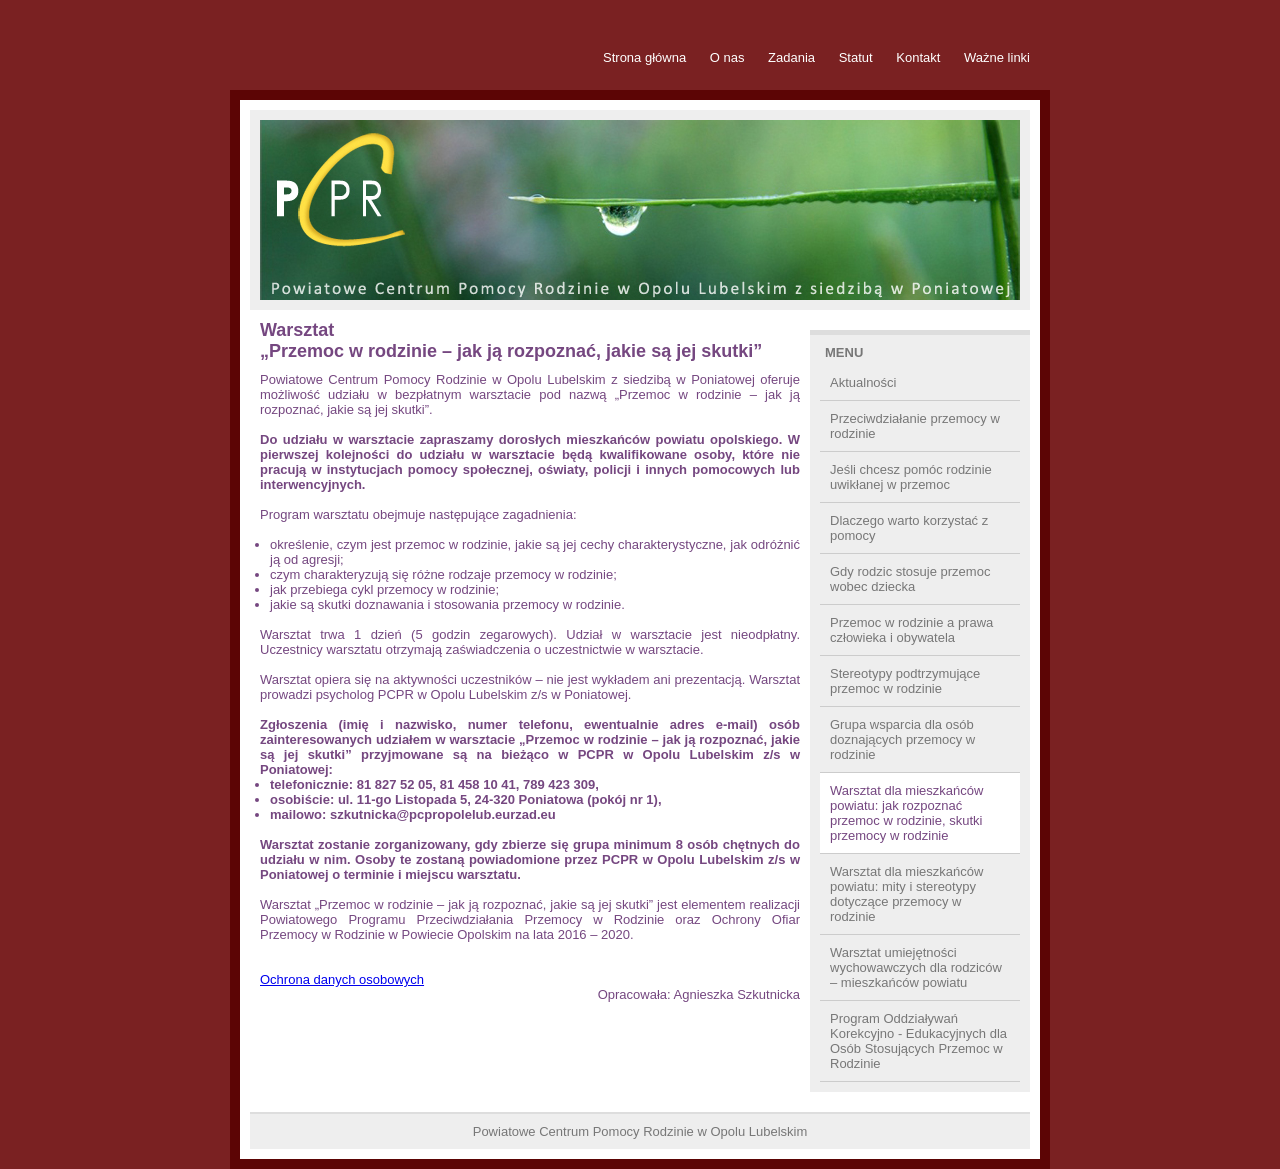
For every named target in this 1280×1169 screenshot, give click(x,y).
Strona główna (644, 57)
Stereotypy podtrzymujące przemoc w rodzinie (905, 681)
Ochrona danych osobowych (342, 979)
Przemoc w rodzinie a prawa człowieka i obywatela (911, 630)
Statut (856, 57)
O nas (727, 57)
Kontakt (918, 57)
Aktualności (863, 382)
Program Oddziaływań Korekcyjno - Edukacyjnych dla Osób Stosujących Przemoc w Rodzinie (918, 1041)
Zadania (791, 57)
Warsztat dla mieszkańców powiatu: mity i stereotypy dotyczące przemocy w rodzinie (906, 894)
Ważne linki (997, 57)
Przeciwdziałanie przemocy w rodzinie (915, 426)
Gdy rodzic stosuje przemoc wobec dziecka (910, 579)
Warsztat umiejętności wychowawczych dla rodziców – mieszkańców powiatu (916, 967)
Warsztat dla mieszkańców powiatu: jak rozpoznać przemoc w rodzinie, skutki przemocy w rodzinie (906, 813)
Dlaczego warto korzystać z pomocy (909, 528)
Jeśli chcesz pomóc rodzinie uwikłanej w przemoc (911, 477)
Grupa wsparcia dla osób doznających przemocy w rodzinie (902, 739)
